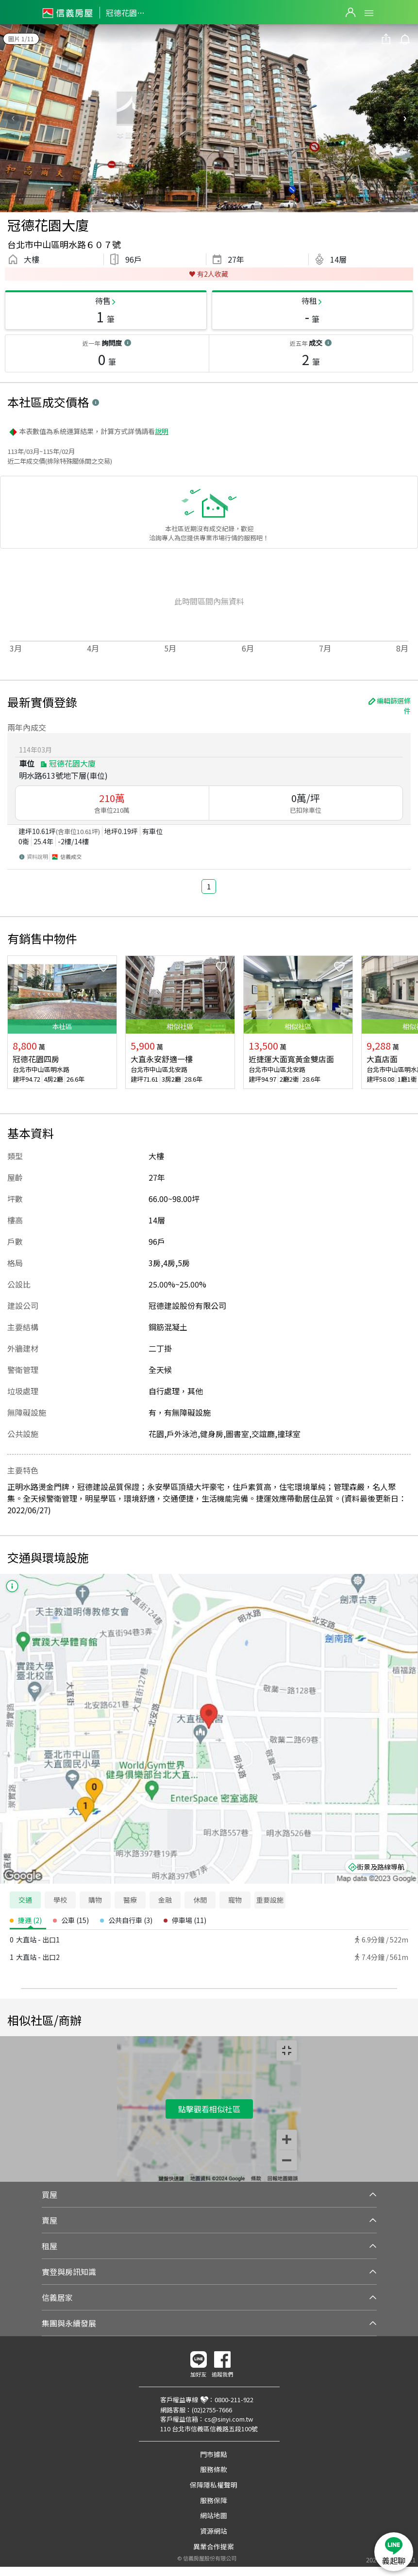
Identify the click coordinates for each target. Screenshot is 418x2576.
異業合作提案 (213, 2546)
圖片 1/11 (21, 38)
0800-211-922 (234, 2399)
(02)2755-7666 (212, 2409)
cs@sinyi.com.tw (228, 2419)
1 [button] (209, 886)
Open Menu (369, 13)
